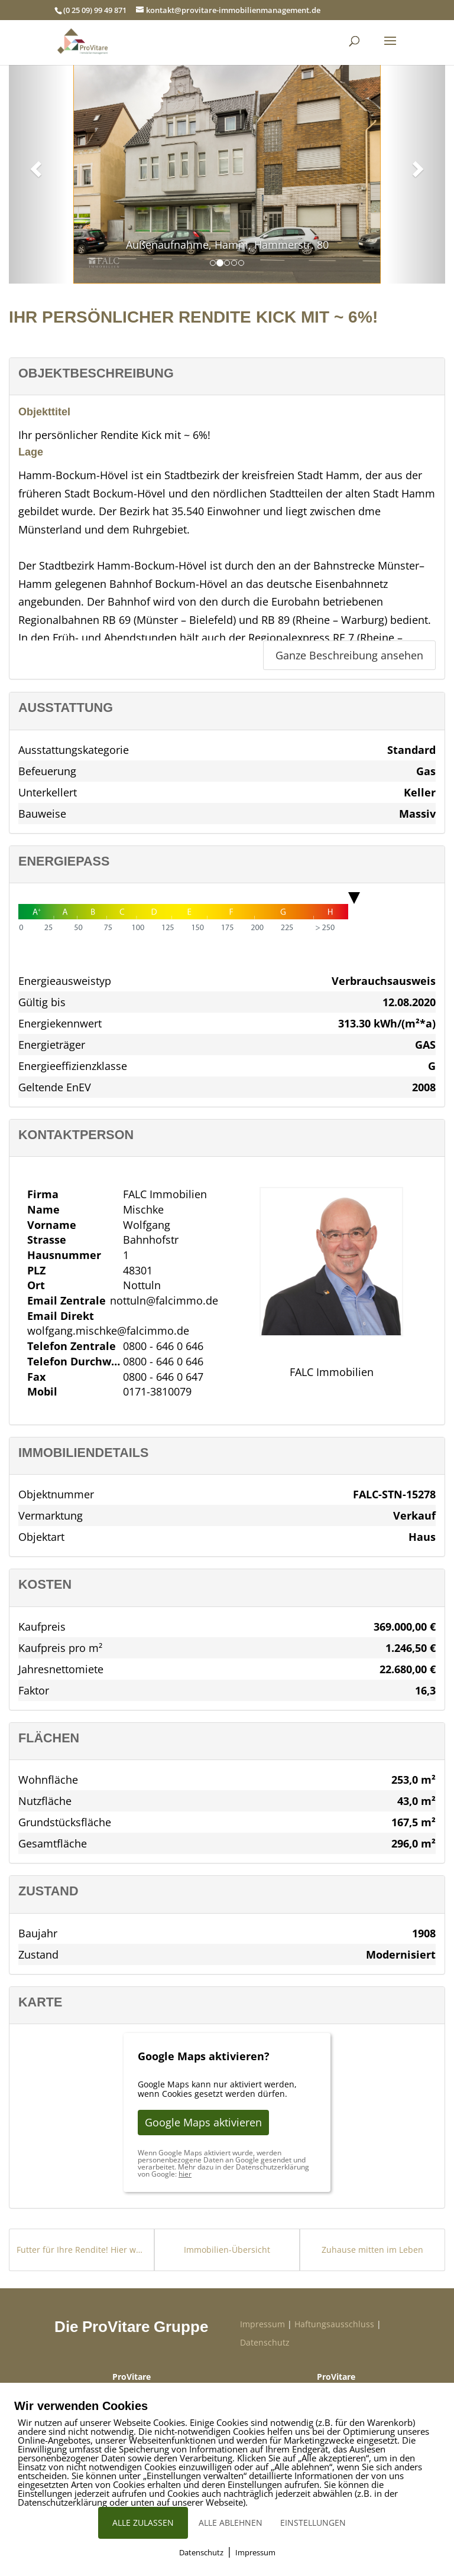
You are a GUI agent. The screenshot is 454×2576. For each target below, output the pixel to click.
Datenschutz (265, 2342)
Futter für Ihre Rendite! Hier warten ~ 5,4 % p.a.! (82, 2249)
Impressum (262, 2324)
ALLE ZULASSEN (143, 2522)
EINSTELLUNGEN (313, 2522)
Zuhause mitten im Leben (372, 2249)
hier (185, 2174)
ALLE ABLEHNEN (230, 2522)
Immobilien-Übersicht (227, 2249)
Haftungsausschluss (334, 2324)
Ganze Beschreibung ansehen (349, 655)
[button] (34, 165)
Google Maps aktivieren (203, 2122)
